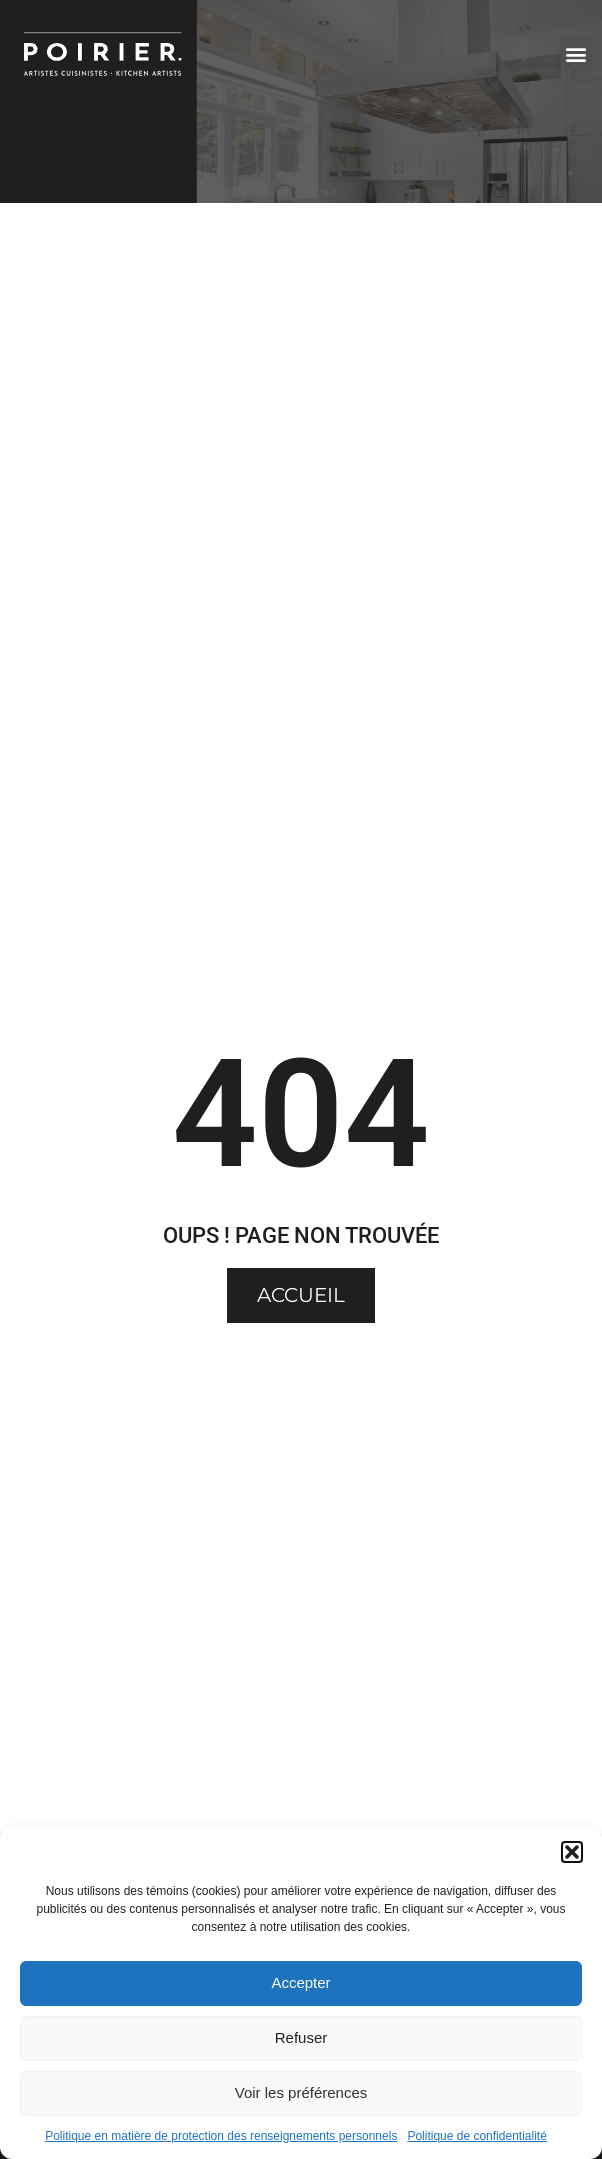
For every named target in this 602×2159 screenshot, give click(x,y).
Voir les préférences (301, 2092)
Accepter (300, 1982)
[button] (572, 1852)
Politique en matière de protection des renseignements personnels (221, 2136)
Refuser (301, 2037)
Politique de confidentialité (476, 2136)
